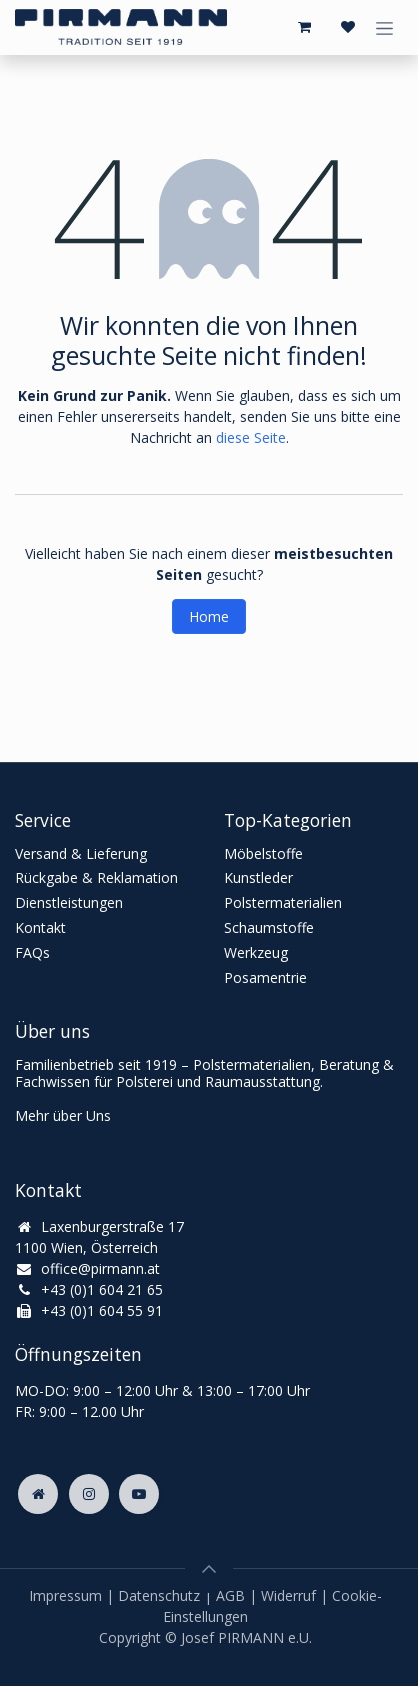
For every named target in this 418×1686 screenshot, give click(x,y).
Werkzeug (256, 952)
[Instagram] (89, 1494)
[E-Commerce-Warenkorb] (304, 27)
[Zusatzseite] (38, 1494)
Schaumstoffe (269, 927)
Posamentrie (265, 977)
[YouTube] (139, 1494)
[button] (209, 1569)
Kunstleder (258, 877)
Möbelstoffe (263, 853)
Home (209, 616)
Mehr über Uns (63, 1115)
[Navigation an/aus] (384, 27)
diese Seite (251, 437)
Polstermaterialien (283, 902)
